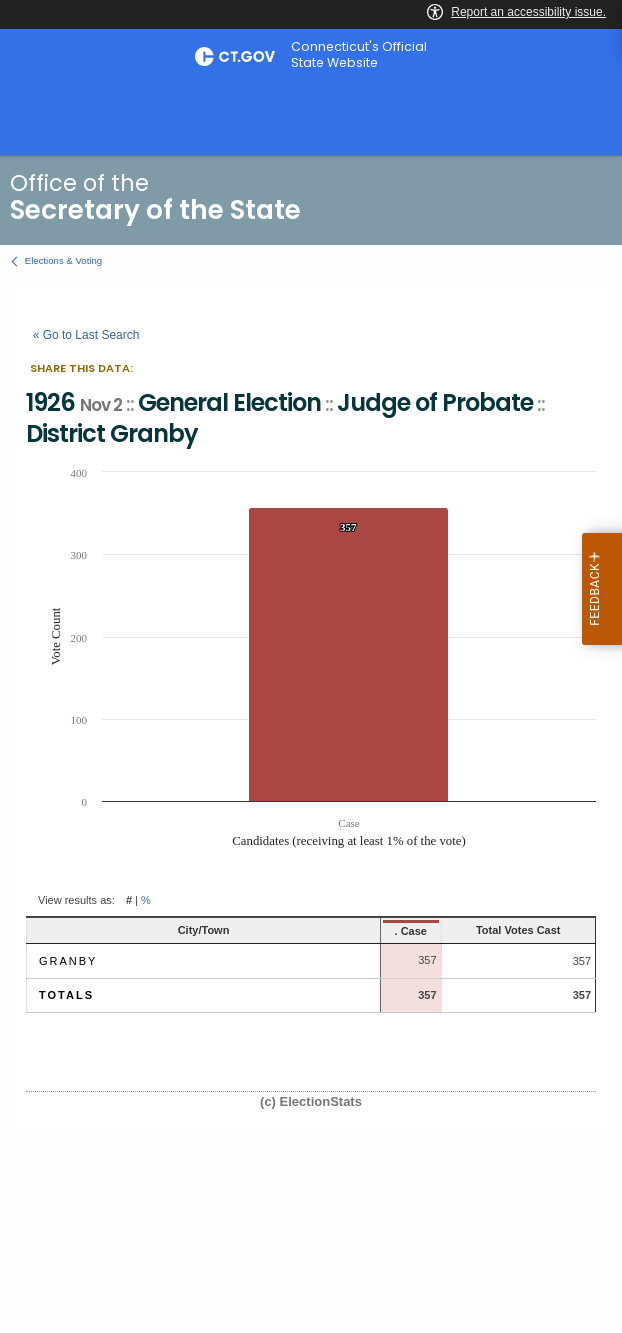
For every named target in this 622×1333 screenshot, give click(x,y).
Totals (66, 995)
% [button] (146, 900)
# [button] (129, 900)
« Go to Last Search (86, 335)
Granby (68, 961)
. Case (343, 931)
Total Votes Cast (488, 930)
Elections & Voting (63, 260)
